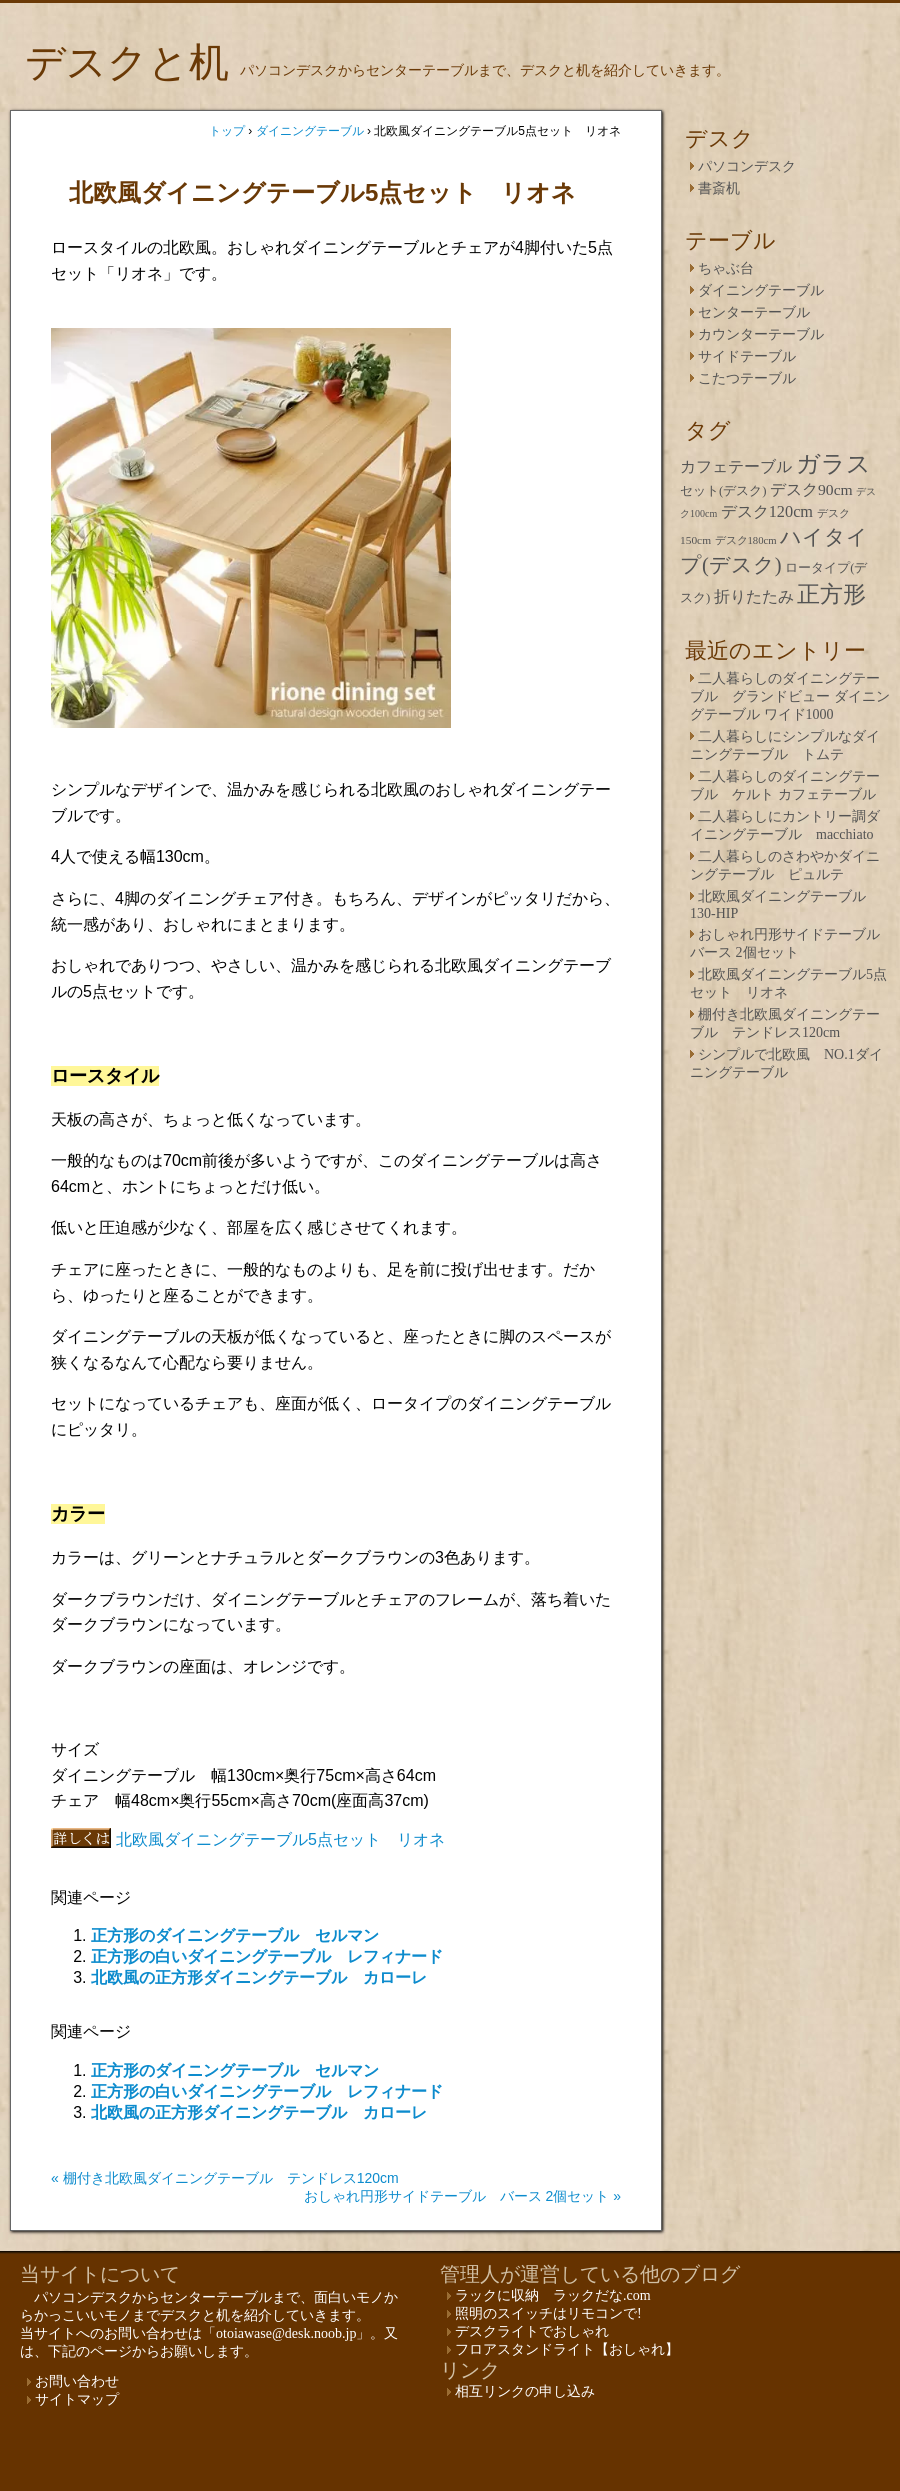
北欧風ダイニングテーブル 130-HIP (778, 905)
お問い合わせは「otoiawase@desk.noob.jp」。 (244, 2333)
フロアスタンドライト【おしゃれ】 (567, 2349)
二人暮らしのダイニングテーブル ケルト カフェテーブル (785, 785)
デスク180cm (746, 540)
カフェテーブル (736, 466)
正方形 (831, 594)
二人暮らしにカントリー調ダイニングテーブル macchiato (785, 825)
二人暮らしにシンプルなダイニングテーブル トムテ (785, 745)
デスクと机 (127, 62)
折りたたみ (754, 596)
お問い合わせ (77, 2381)
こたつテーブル (747, 378)
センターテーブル (754, 312)
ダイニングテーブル (761, 290)
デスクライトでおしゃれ (532, 2331)
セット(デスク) (723, 491)
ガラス (833, 464)
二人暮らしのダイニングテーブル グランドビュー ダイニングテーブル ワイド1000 (790, 696)
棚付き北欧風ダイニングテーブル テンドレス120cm (785, 1023)
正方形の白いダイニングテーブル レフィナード (267, 1956)
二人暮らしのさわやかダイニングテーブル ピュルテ (785, 865)
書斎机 (719, 188)
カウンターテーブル (761, 334)
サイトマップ (77, 2399)
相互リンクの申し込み (525, 2391)
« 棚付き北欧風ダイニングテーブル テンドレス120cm (225, 2178)
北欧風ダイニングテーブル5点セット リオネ (280, 1839)
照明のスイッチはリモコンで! (548, 2313)
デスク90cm (811, 489)
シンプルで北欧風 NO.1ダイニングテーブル (786, 1063)
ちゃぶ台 (726, 268)
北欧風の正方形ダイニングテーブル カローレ (259, 1977)
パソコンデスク (747, 166)
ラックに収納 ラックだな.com (553, 2295)
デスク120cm (767, 511)
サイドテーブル (747, 356)
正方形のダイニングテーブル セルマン (235, 1935)
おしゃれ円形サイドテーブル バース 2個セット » (462, 2196)
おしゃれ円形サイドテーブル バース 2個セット (792, 943)
